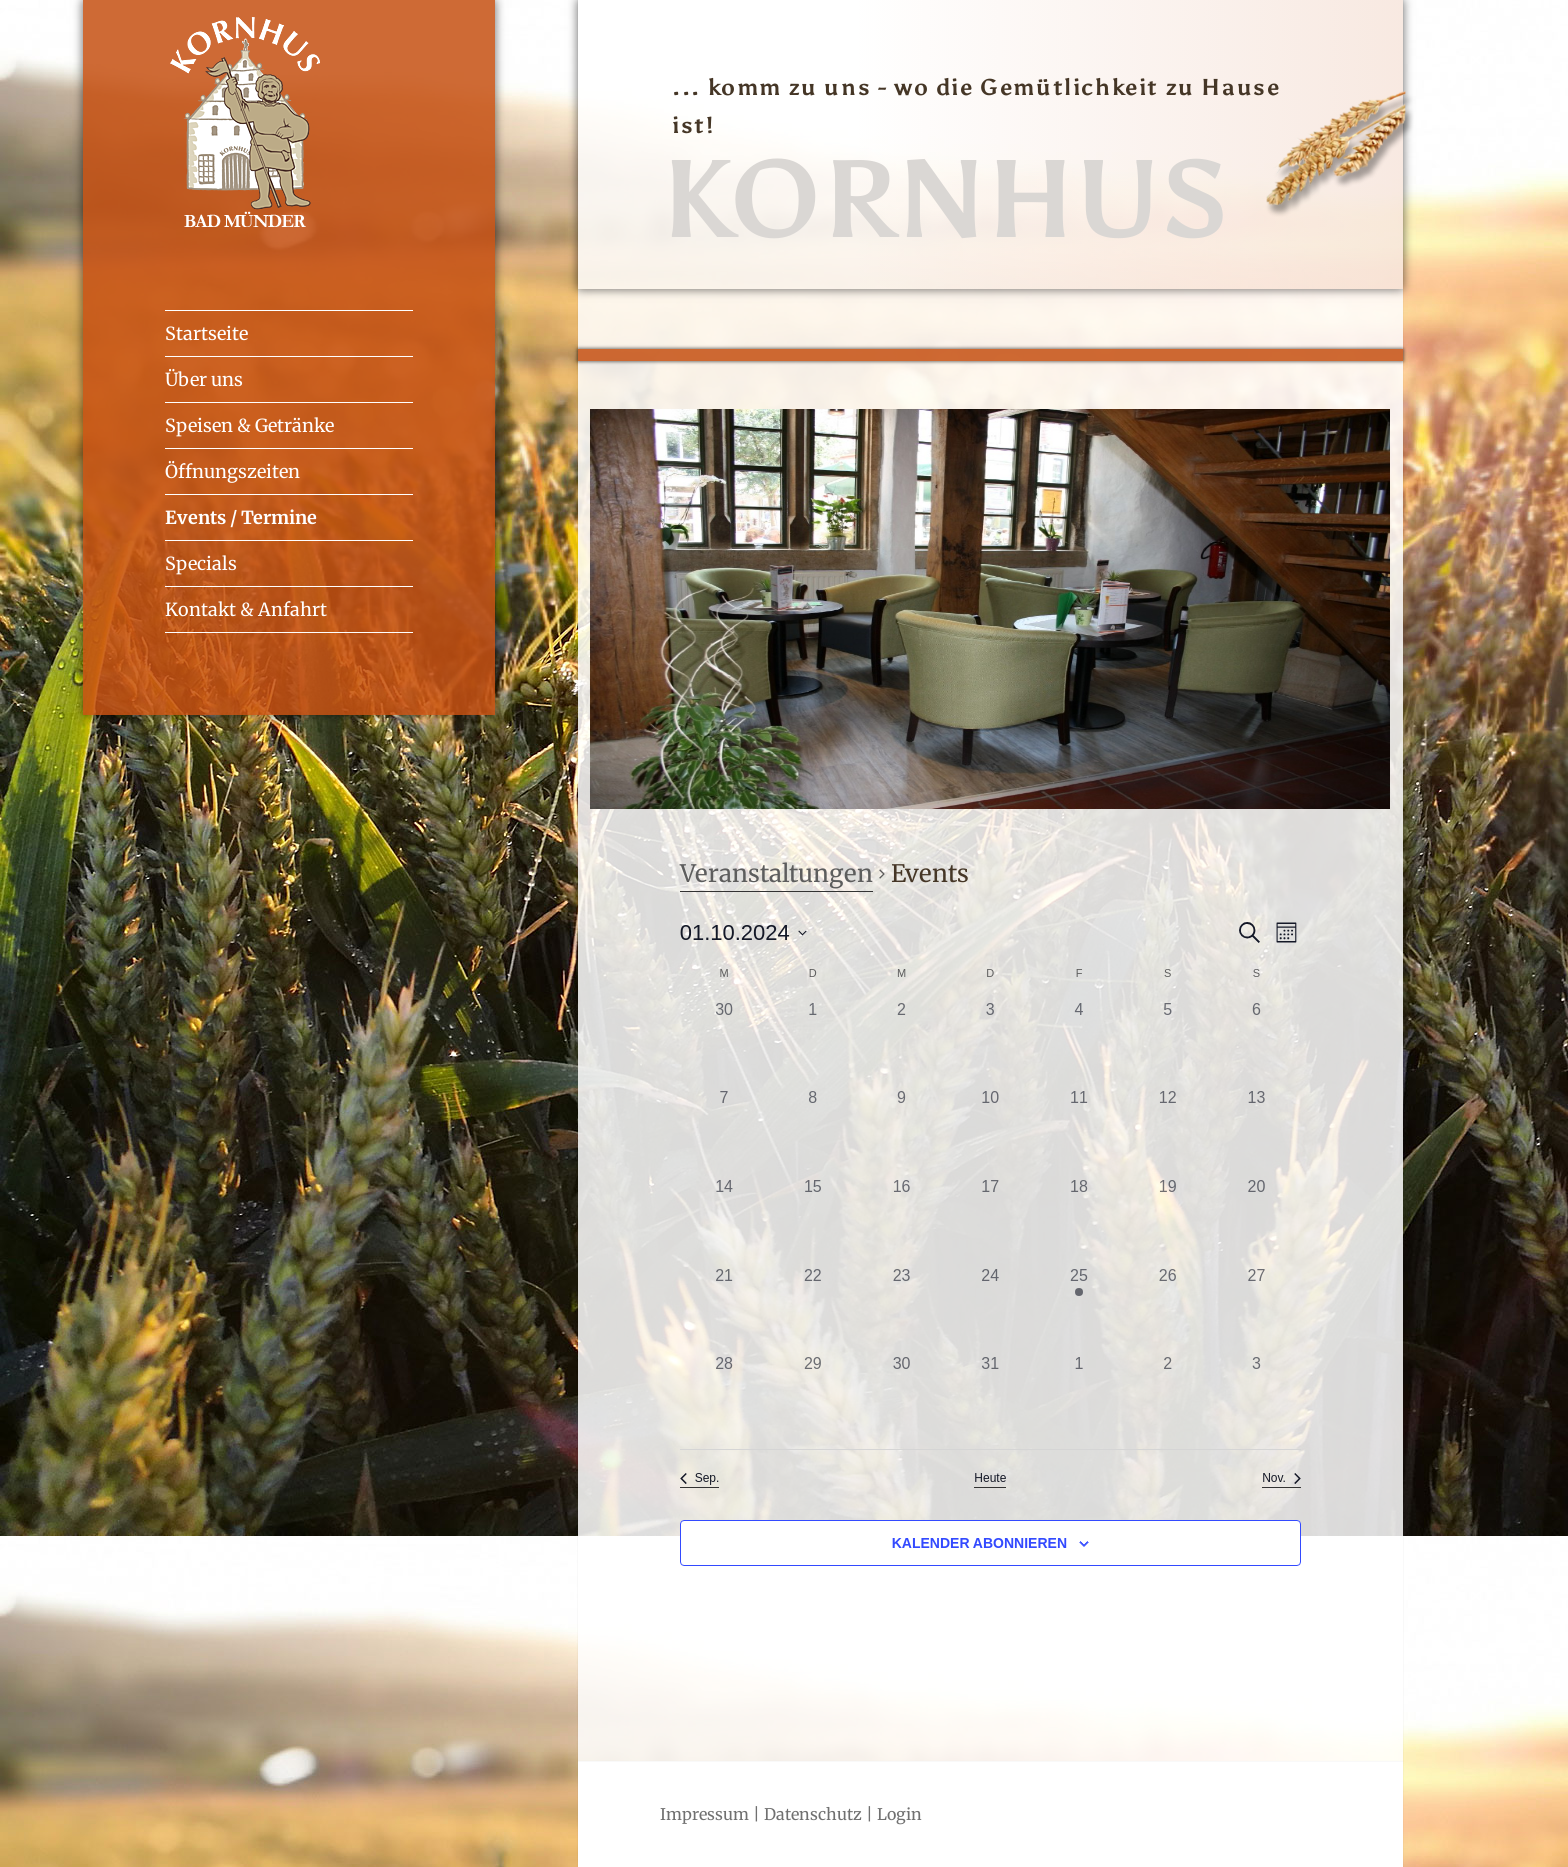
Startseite (206, 333)
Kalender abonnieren (979, 1543)
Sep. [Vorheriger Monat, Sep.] (700, 1478)
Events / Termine (241, 517)
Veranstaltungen (776, 873)
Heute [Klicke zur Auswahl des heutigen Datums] (990, 1478)
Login (899, 1814)
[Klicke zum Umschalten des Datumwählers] (743, 932)
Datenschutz (813, 1814)
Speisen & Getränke (249, 425)
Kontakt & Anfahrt (246, 609)
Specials (201, 563)
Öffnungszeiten (232, 471)
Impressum (704, 1814)
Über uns (204, 379)
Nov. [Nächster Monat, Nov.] (1281, 1478)
